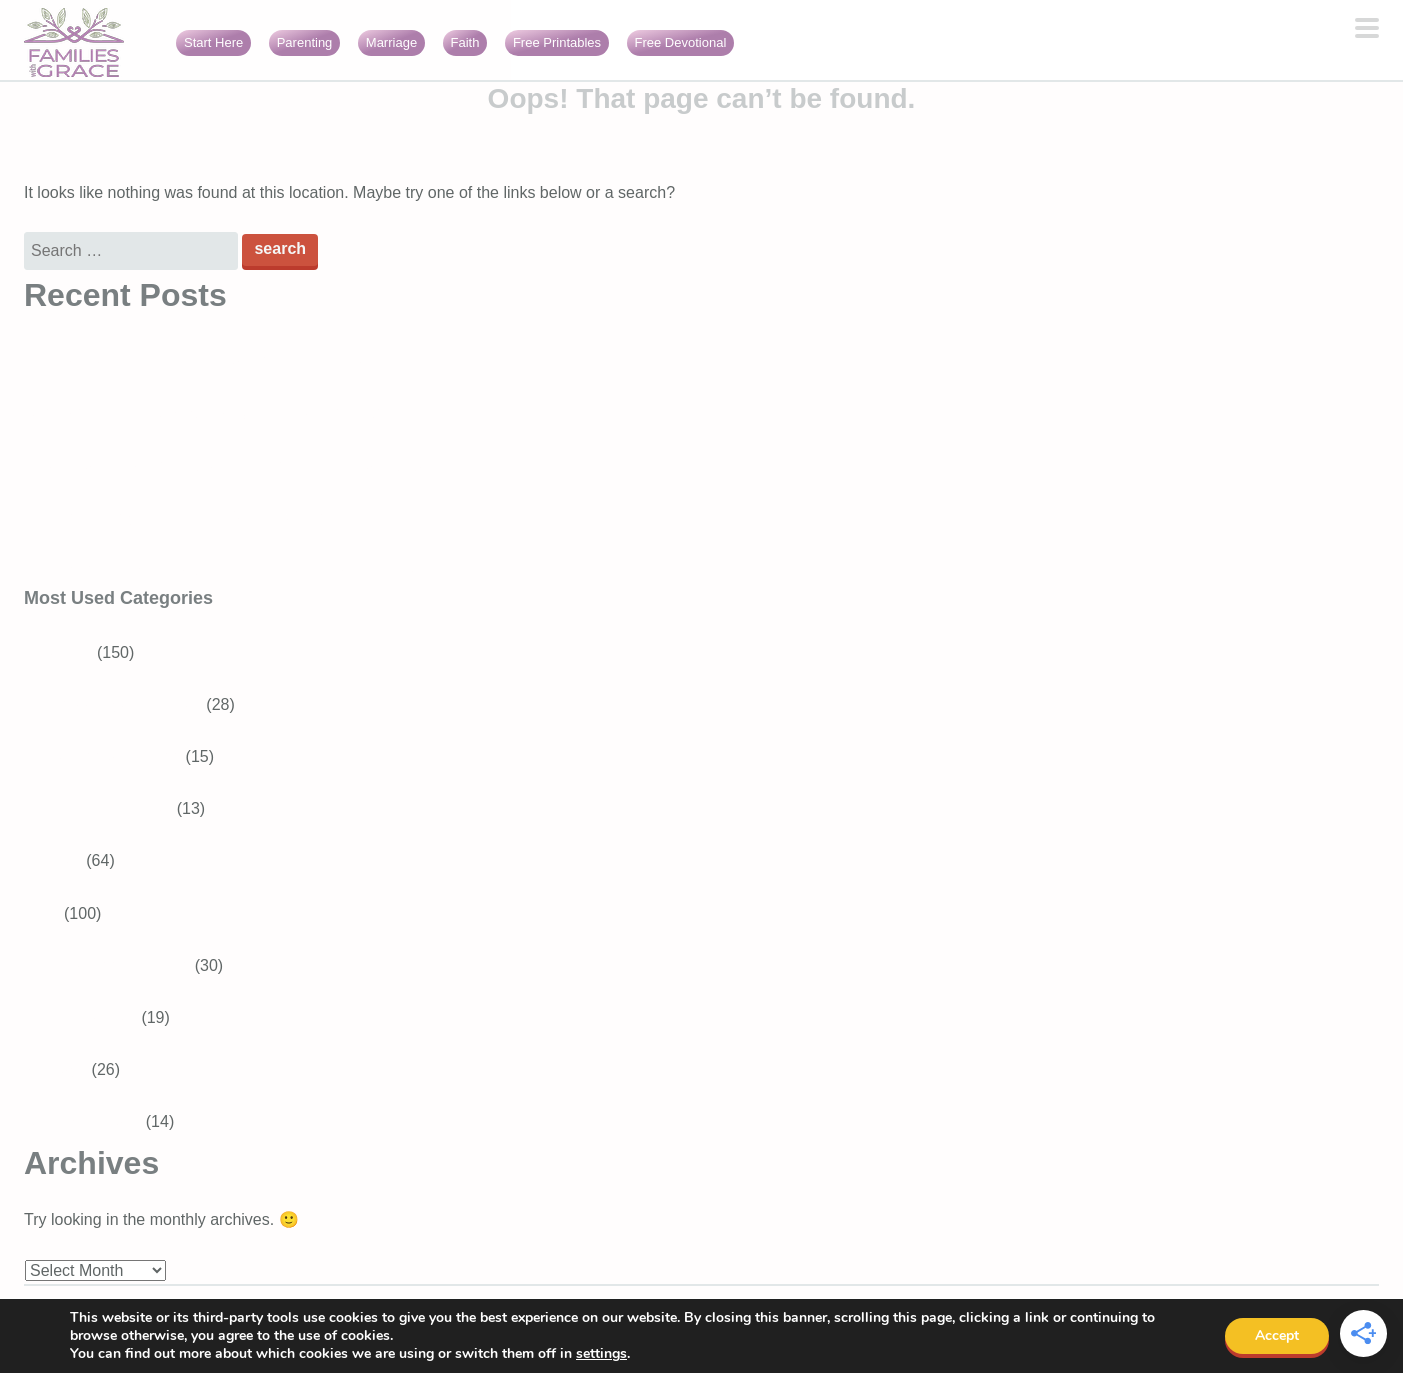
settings (601, 1354)
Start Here (213, 42)
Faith (465, 42)
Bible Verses (92, 1017)
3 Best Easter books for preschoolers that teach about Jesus (238, 465)
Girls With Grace (82, 1121)
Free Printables (557, 42)
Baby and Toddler (110, 808)
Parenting (305, 42)
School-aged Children (125, 704)
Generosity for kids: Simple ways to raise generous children (234, 412)
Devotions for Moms (119, 965)
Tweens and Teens (114, 756)
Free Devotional (681, 42)
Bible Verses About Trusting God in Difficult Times (199, 360)
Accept (1277, 1335)
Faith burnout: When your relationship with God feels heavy (234, 569)
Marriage (391, 42)
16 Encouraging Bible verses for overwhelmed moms (211, 517)
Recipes (53, 860)
